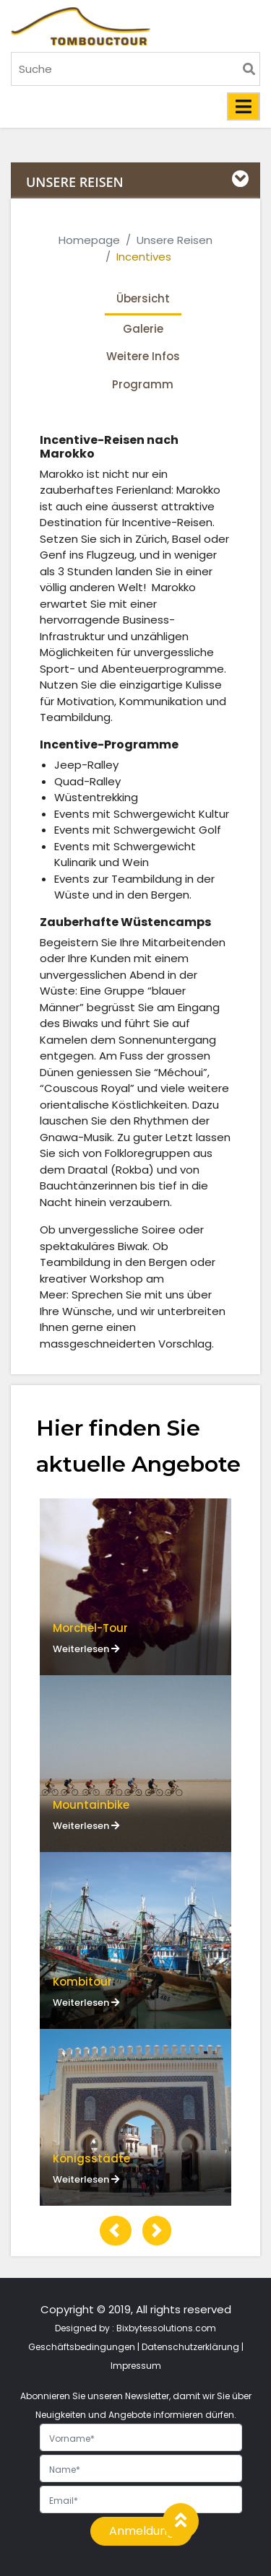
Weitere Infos (143, 356)
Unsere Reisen (174, 240)
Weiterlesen (86, 1649)
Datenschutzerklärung (190, 2347)
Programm (142, 384)
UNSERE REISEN (75, 182)
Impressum (136, 2365)
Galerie (143, 328)
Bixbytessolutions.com (166, 2328)
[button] (116, 2230)
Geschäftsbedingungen (81, 2347)
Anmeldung (141, 2531)
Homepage (89, 240)
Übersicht (143, 298)
